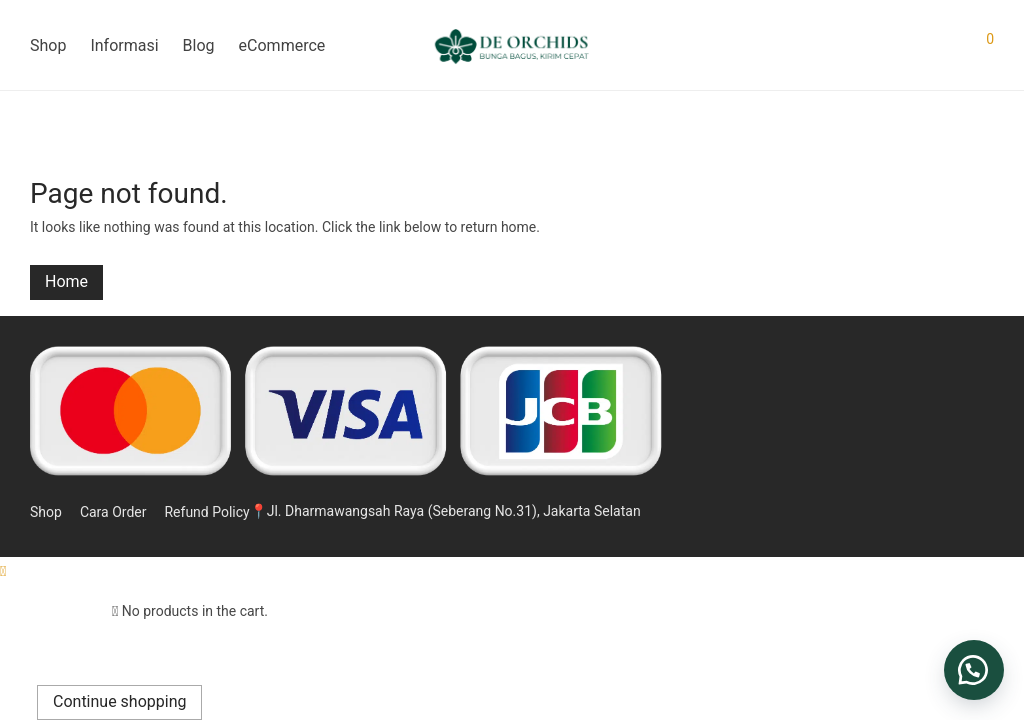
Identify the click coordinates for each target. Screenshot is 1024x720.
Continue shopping (119, 701)
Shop (48, 45)
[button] (974, 670)
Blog (199, 45)
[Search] (920, 46)
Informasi (124, 45)
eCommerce (282, 45)
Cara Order (113, 512)
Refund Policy (206, 512)
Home (66, 281)
